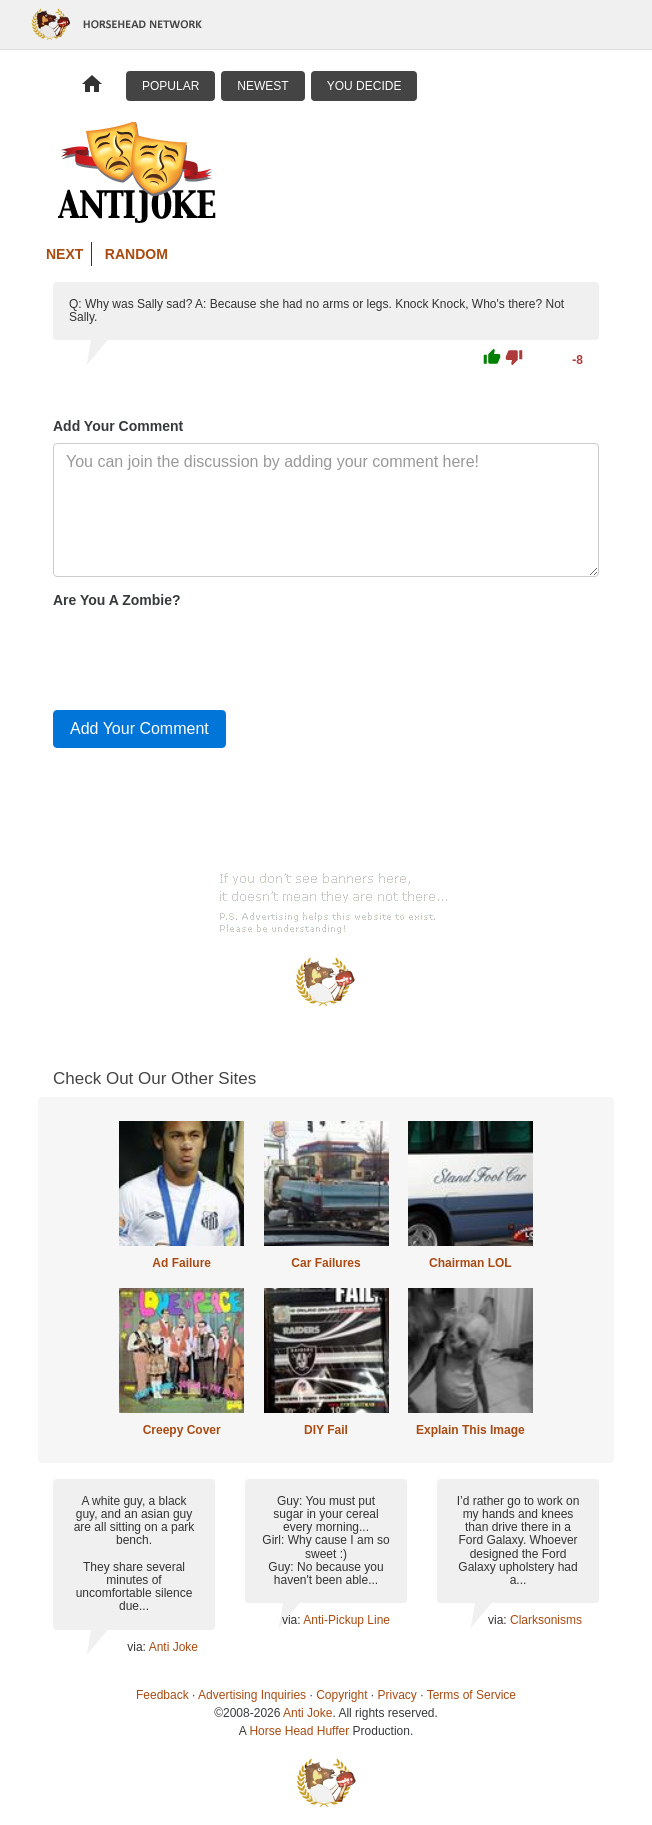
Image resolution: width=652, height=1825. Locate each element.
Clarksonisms (546, 1620)
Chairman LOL (470, 1263)
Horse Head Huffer (299, 1731)
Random (136, 254)
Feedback (162, 1695)
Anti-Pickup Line (346, 1620)
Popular (170, 86)
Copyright (341, 1695)
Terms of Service (471, 1695)
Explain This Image (470, 1430)
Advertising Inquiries (252, 1695)
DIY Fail (326, 1430)
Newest (262, 86)
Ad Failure (181, 1263)
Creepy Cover (182, 1430)
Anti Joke (173, 1647)
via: (137, 1647)
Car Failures (325, 1263)
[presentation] (205, 655)
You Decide (364, 86)
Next (64, 254)
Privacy (397, 1695)
